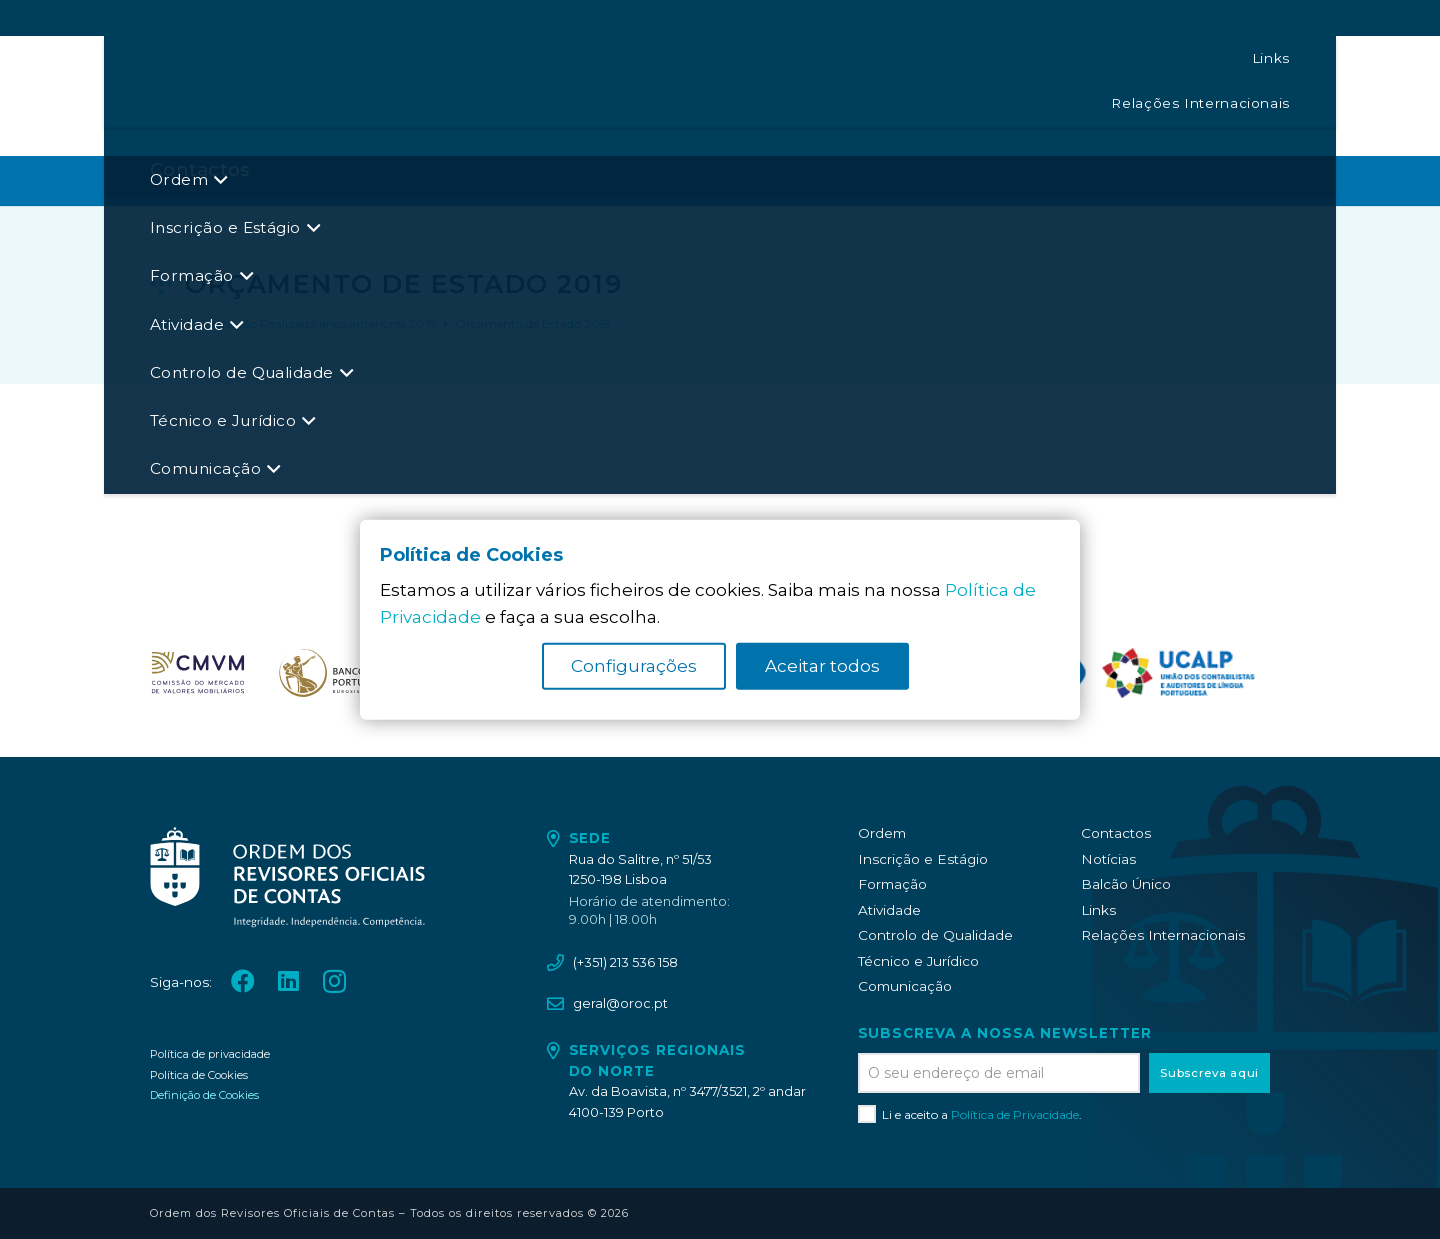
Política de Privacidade (1015, 1114)
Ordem (882, 833)
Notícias (1108, 859)
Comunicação (905, 986)
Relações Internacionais (1163, 935)
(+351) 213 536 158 (625, 962)
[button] (711, 96)
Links (1098, 910)
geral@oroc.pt (620, 1003)
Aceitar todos (822, 666)
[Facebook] (1201, 95)
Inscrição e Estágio (923, 859)
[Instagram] (1280, 96)
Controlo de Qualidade (935, 935)
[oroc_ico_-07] (198, 673)
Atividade (889, 910)
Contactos (1116, 833)
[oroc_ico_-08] (331, 673)
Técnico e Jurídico (918, 961)
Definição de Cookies (204, 1095)
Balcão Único (1126, 884)
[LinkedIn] (1241, 95)
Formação (892, 884)
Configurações (634, 666)
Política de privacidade (210, 1054)
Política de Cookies (199, 1075)
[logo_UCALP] (1178, 673)
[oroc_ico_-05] (265, 96)
